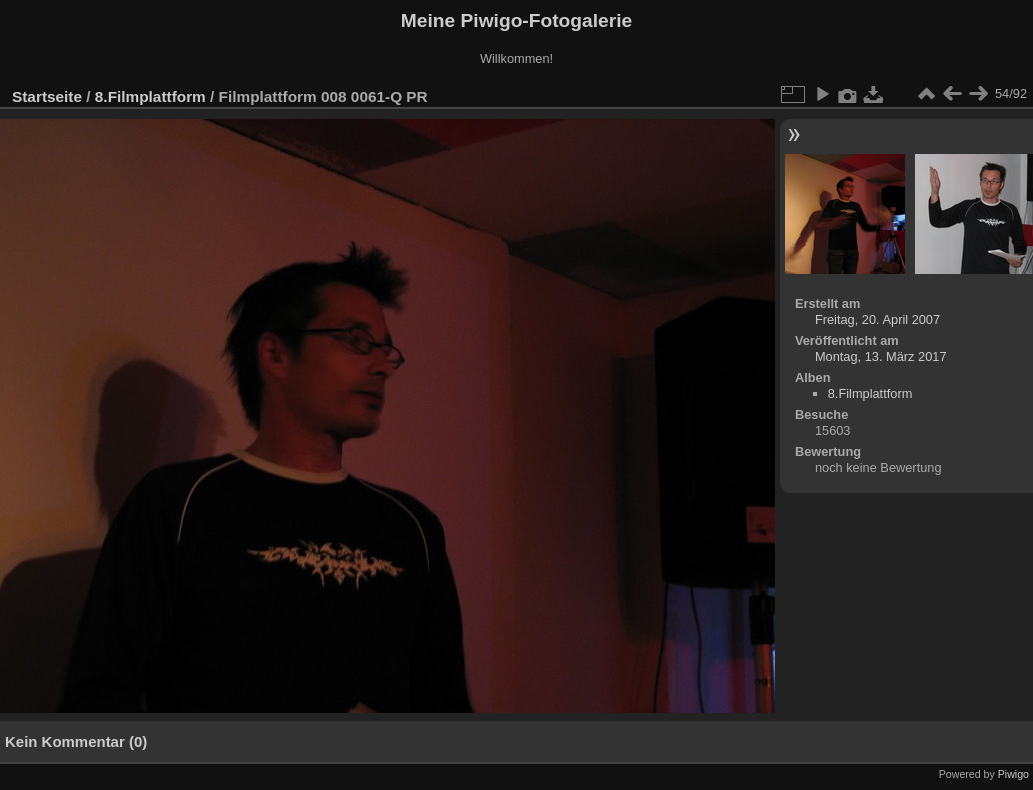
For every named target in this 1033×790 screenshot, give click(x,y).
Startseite (47, 96)
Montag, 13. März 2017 (881, 356)
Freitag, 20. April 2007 (877, 319)
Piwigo (1013, 774)
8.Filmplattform (150, 96)
